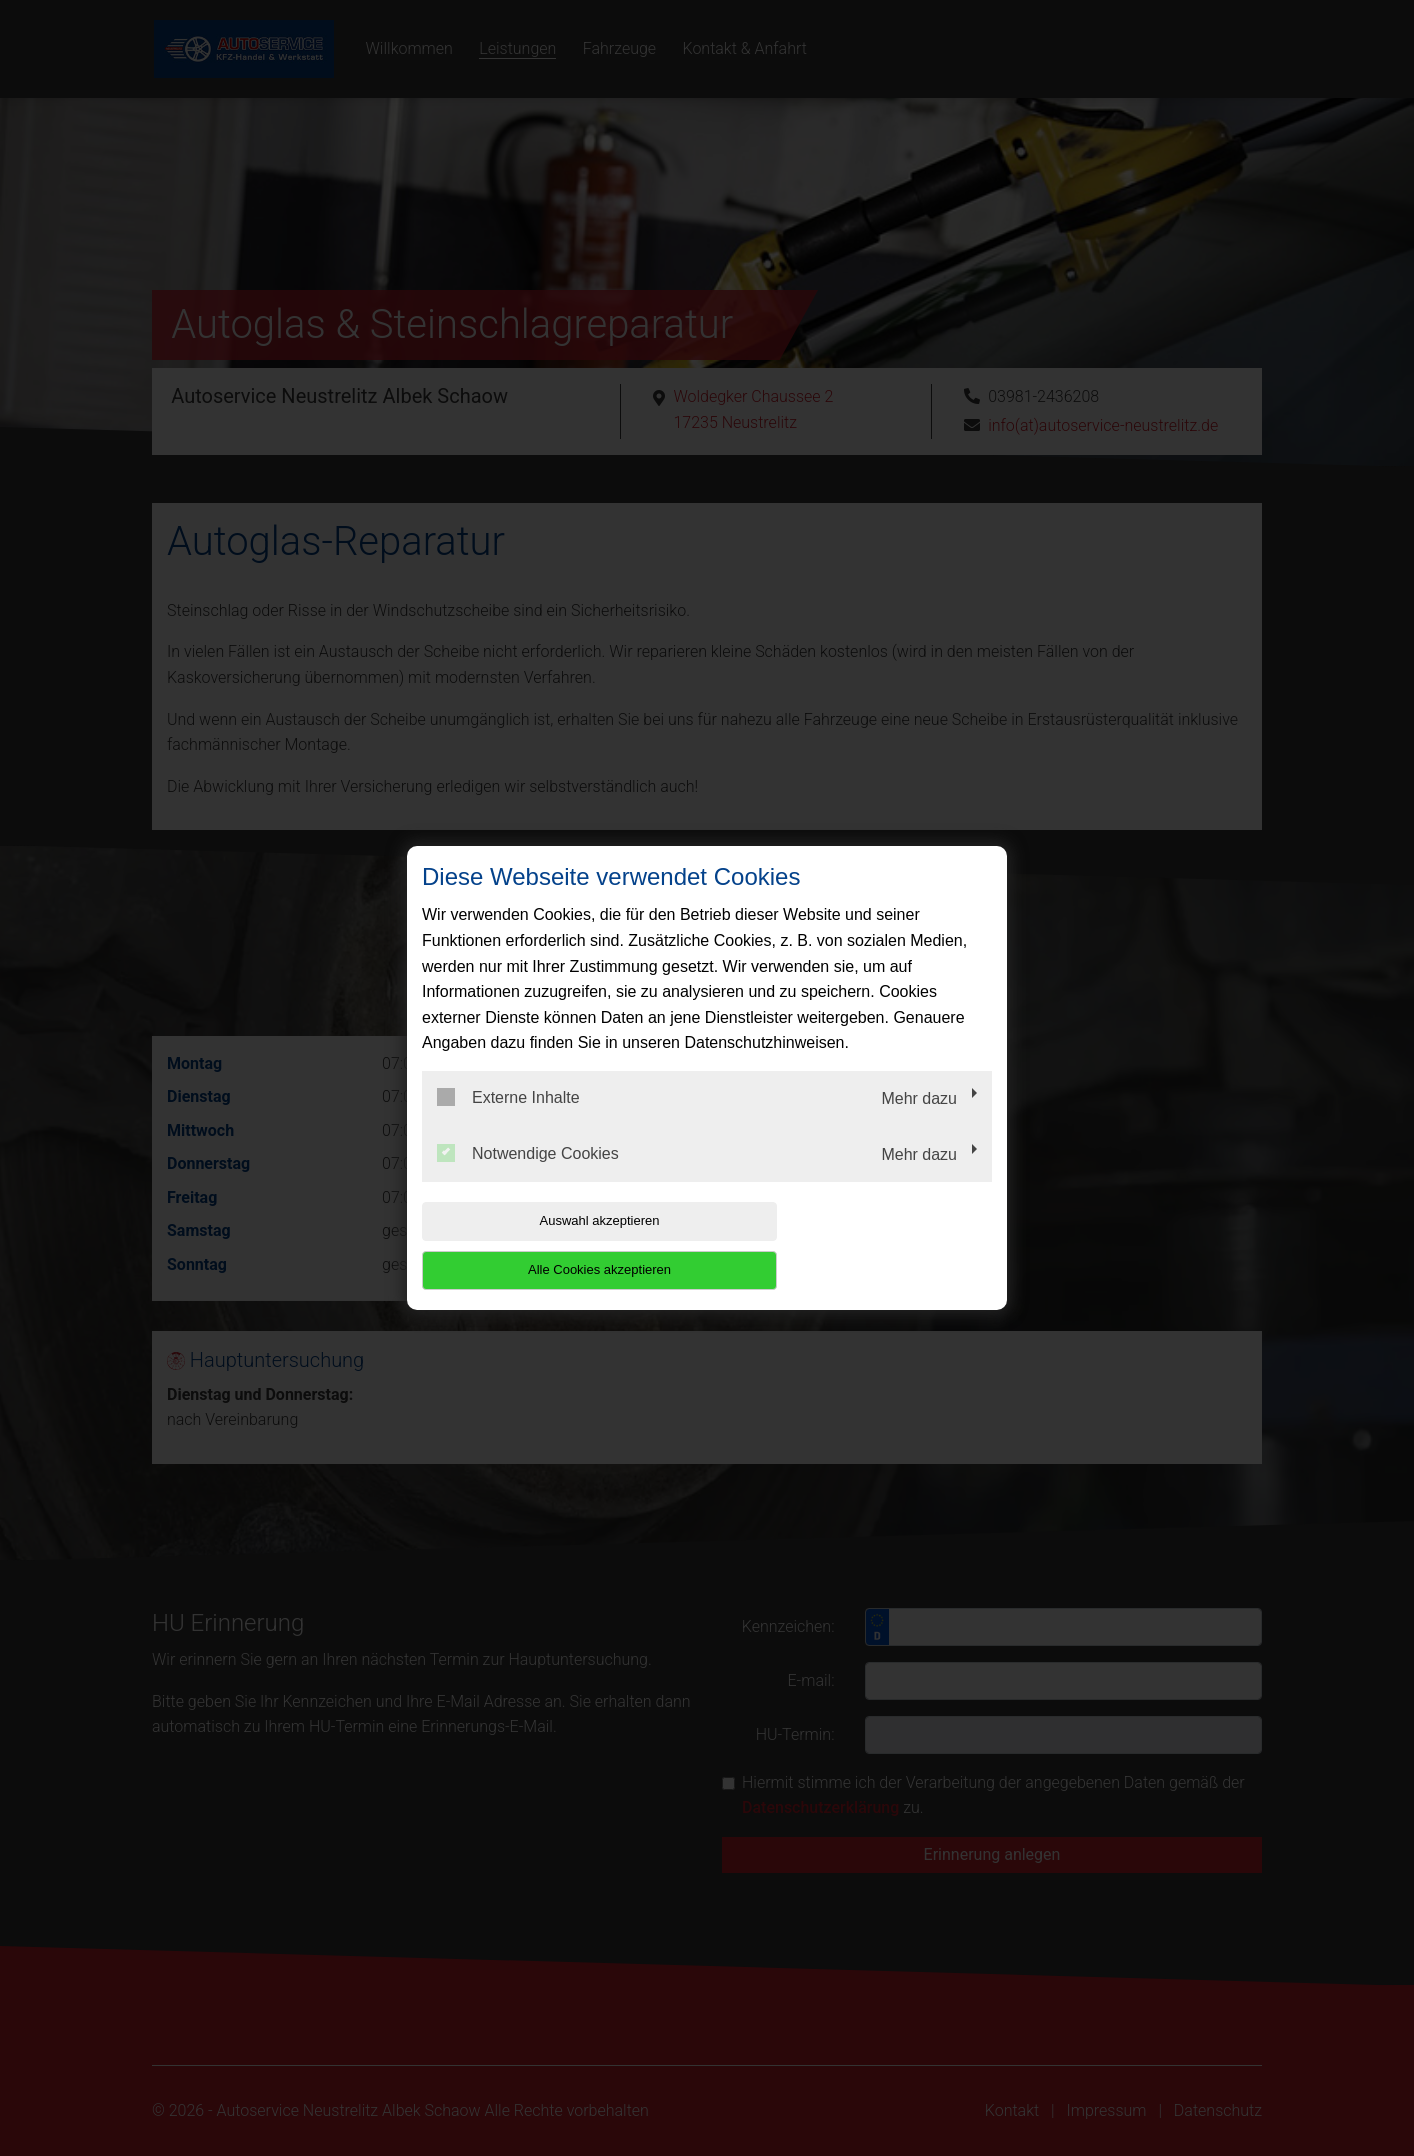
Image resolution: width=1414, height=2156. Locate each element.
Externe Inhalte (508, 1122)
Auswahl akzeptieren (550, 1245)
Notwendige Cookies (528, 1177)
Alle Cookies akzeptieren (863, 1245)
